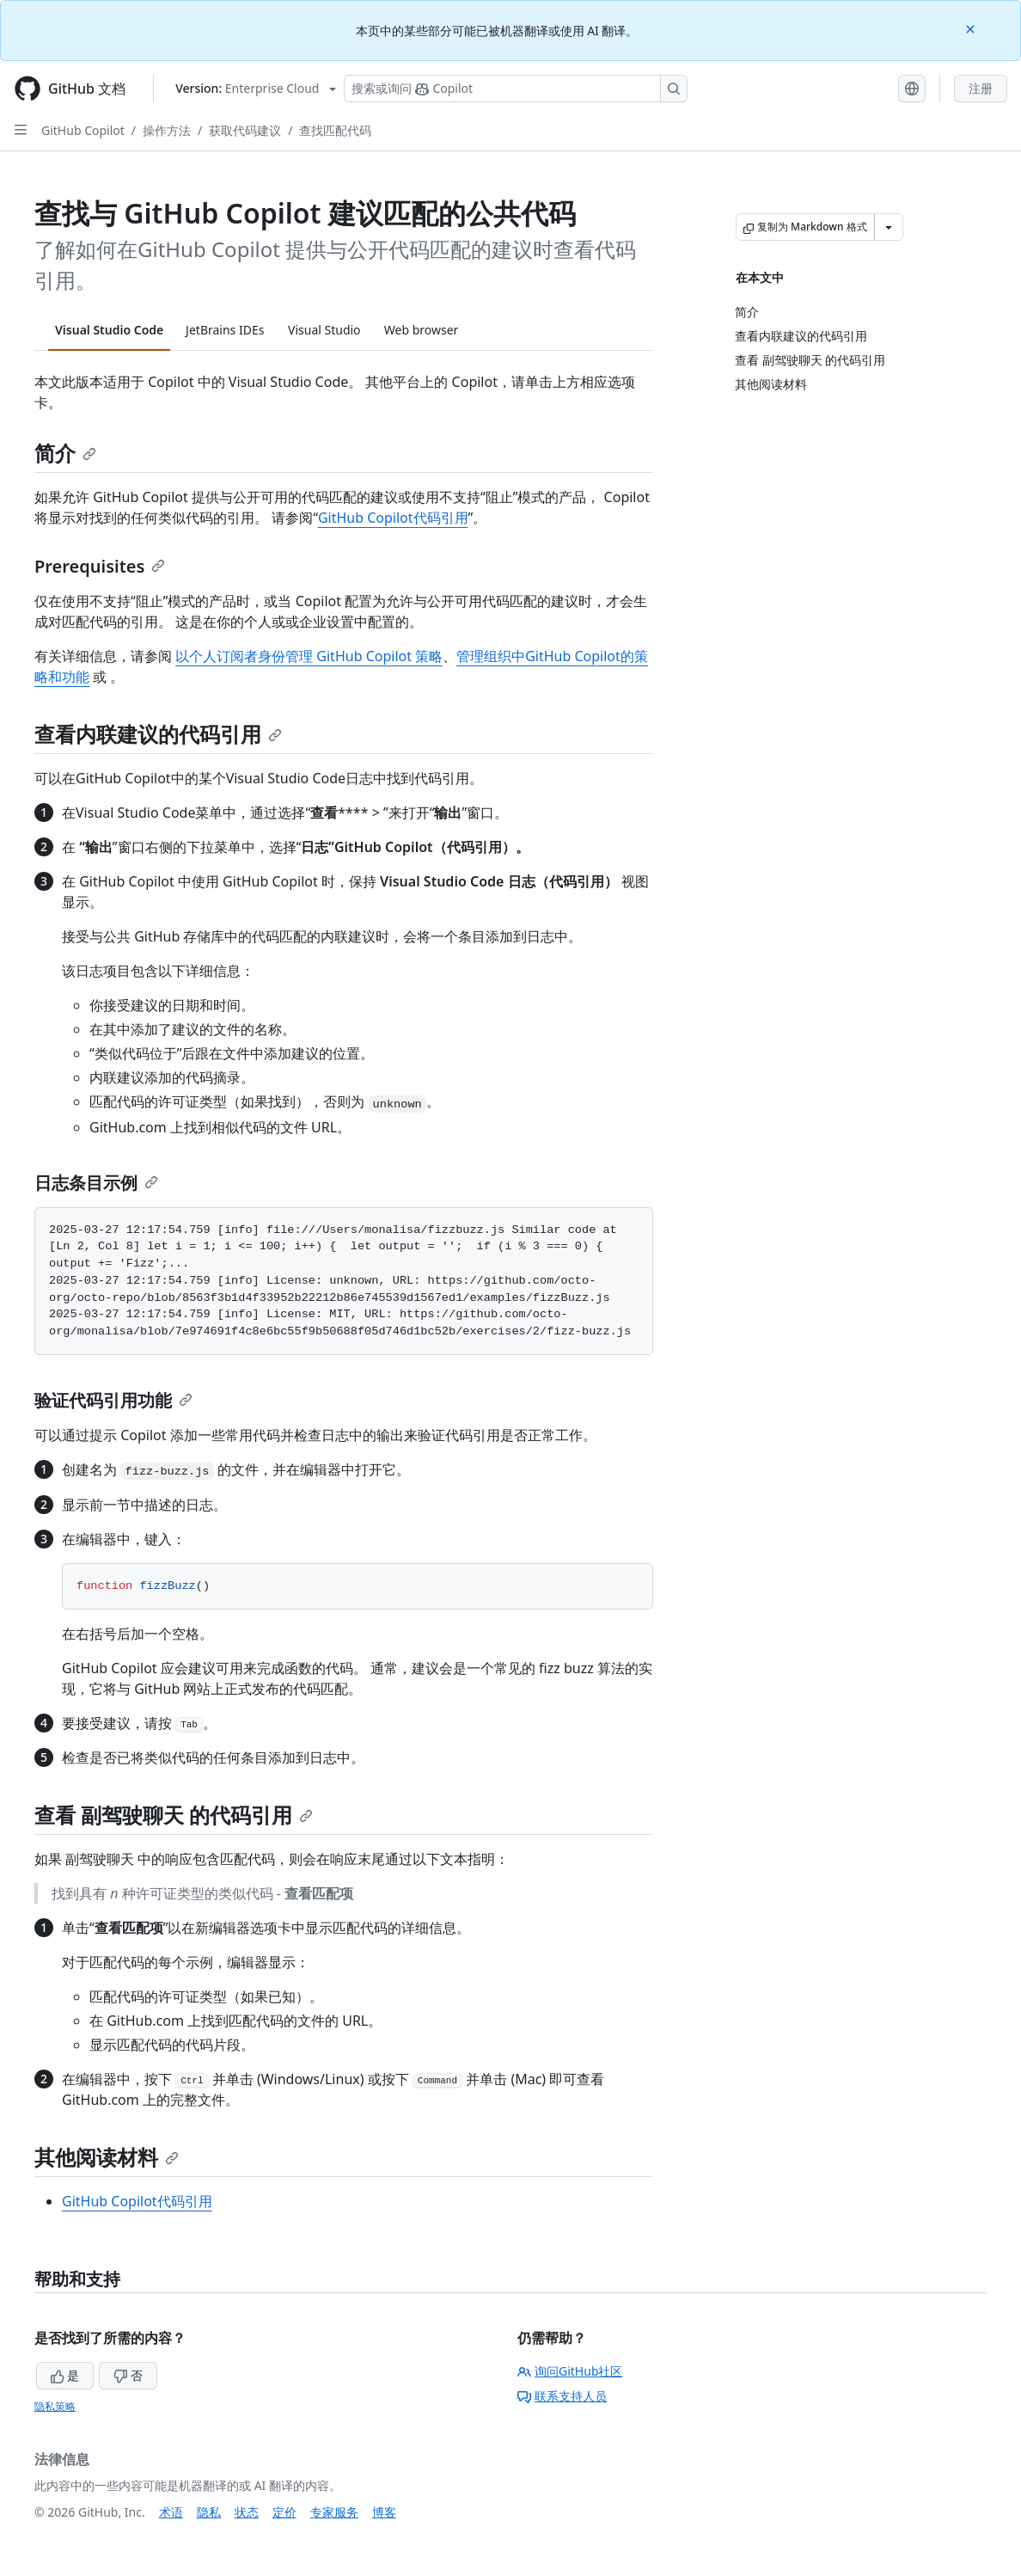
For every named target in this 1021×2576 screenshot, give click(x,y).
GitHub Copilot (83, 130)
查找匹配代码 (335, 130)
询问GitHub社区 (570, 2371)
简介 (65, 453)
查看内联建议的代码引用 (158, 734)
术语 (171, 2512)
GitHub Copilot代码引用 (393, 517)
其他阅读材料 (106, 2157)
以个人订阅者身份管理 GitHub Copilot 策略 (309, 656)
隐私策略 (55, 2406)
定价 (284, 2512)
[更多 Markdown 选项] (888, 227)
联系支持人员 (562, 2396)
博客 (384, 2512)
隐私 (209, 2512)
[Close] (972, 28)
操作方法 (167, 130)
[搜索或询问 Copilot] (516, 88)
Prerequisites (99, 566)
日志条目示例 (96, 1182)
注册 (981, 88)
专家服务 (334, 2512)
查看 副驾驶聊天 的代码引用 (173, 1814)
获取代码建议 (245, 130)
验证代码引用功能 (113, 1400)
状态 (247, 2512)
